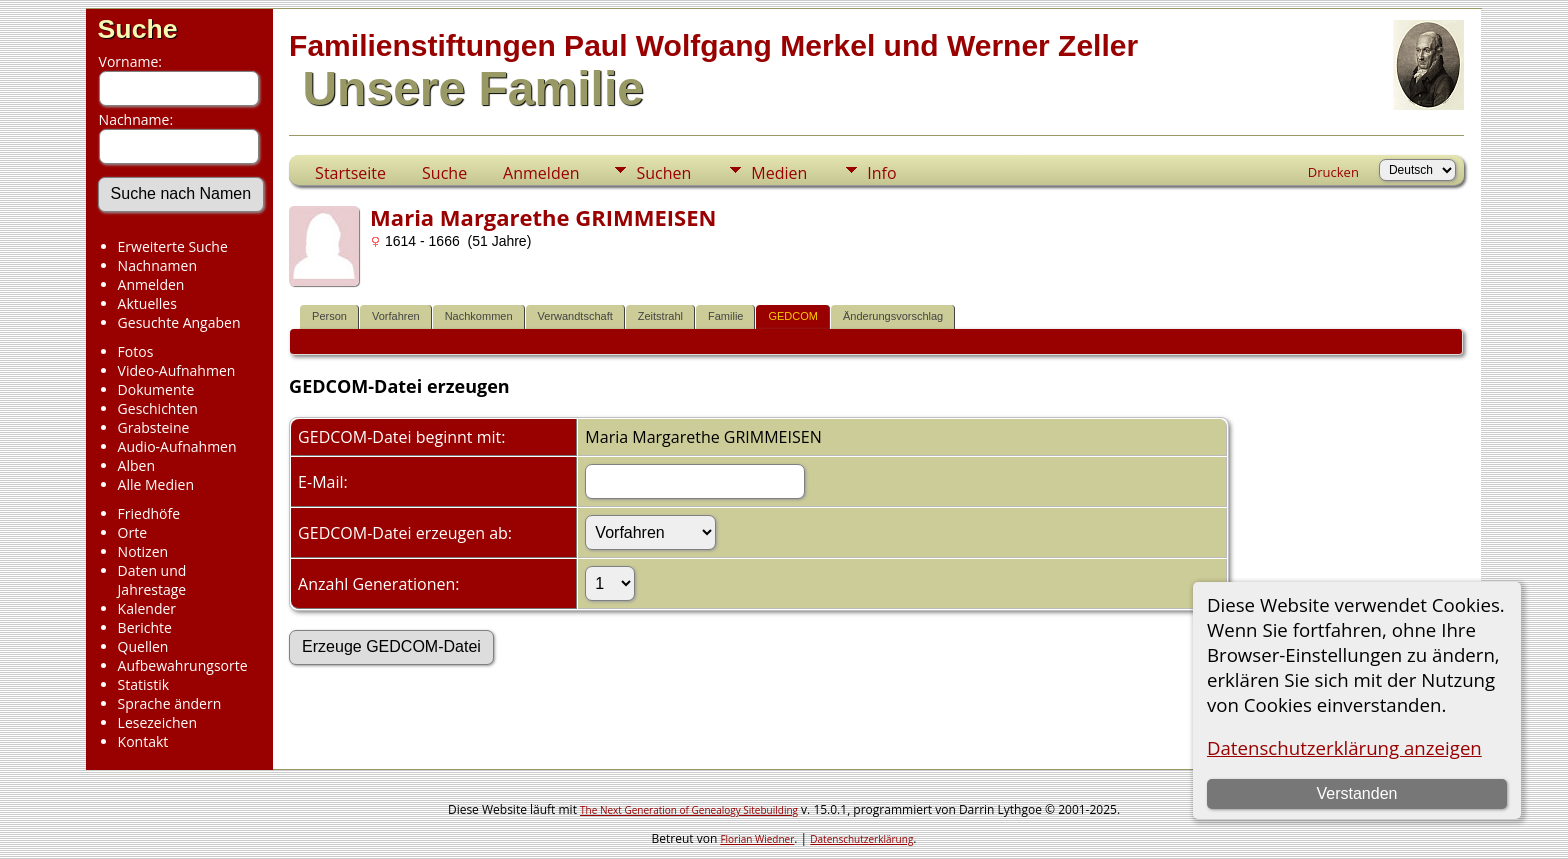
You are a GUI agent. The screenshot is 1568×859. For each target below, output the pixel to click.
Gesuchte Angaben (179, 322)
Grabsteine (154, 427)
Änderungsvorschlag (893, 316)
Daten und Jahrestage (152, 580)
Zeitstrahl (660, 316)
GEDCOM (793, 316)
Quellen (143, 646)
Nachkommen (479, 316)
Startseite (350, 173)
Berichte (145, 627)
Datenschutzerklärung (861, 839)
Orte (132, 532)
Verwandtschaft (575, 316)
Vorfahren (396, 316)
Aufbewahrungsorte (183, 665)
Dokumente (156, 389)
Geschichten (158, 408)
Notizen (143, 551)
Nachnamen (157, 265)
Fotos (136, 351)
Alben (136, 465)
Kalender (147, 608)
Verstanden (1356, 793)
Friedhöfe (149, 513)
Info (881, 173)
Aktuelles (147, 303)
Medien (779, 173)
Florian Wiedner (757, 839)
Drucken (1333, 172)
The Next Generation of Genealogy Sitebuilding (689, 810)
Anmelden (151, 284)
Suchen (663, 173)
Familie (725, 316)
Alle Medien (156, 484)
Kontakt (143, 741)
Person (329, 316)
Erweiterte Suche (173, 246)
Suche (138, 29)
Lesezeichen (157, 722)
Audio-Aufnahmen (177, 446)
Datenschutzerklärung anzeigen (1344, 747)
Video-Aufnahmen (177, 370)
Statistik (144, 684)
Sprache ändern (170, 703)
